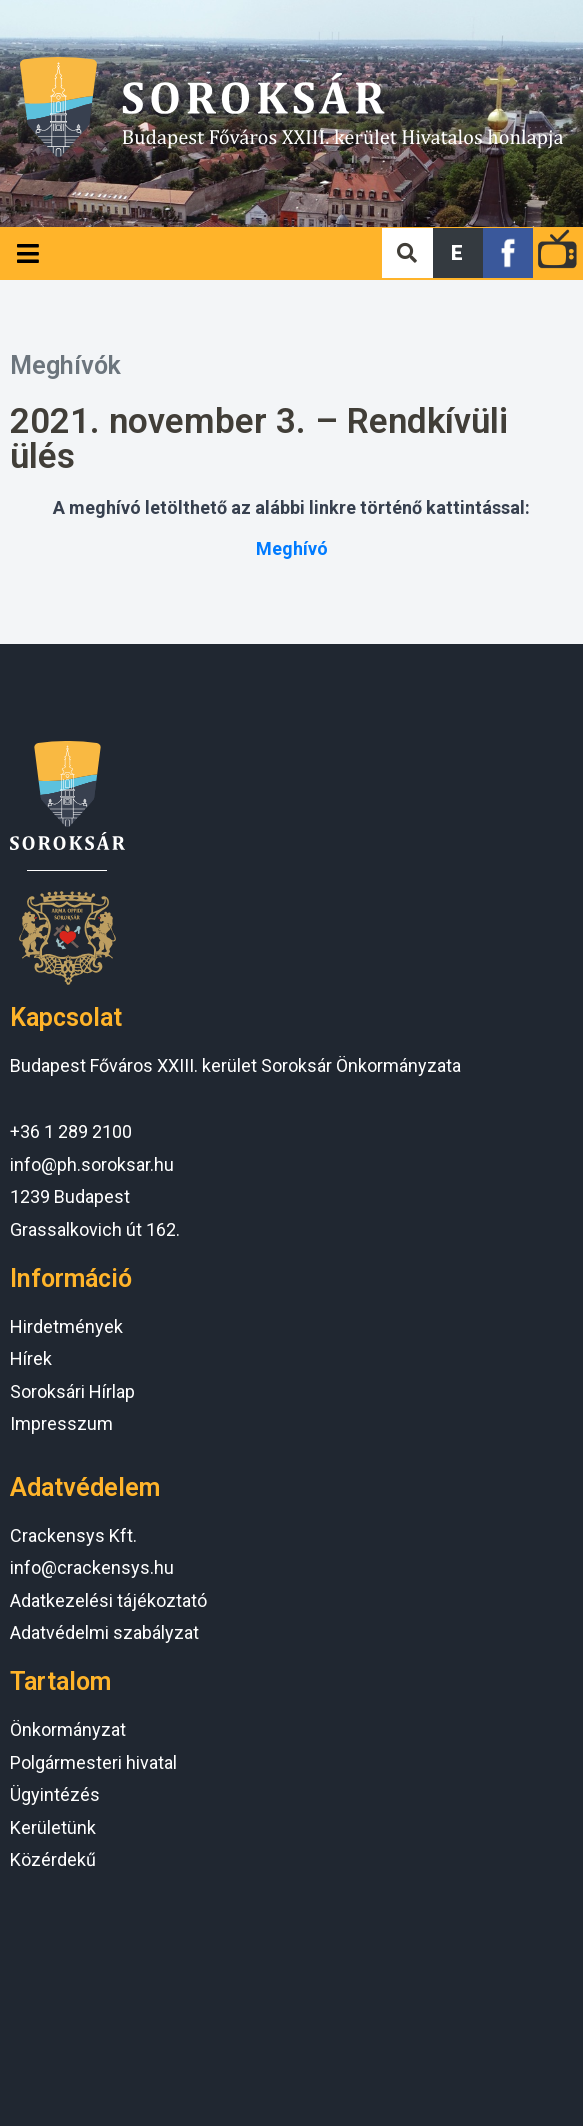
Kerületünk (53, 1827)
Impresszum (61, 1423)
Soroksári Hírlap (72, 1391)
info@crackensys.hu (92, 1567)
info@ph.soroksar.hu (92, 1164)
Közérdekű (53, 1859)
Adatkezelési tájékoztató (108, 1600)
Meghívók (65, 365)
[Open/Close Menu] (27, 253)
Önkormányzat (68, 1729)
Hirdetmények (66, 1326)
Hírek (31, 1358)
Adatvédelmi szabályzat (104, 1632)
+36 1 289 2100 (71, 1131)
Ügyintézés (55, 1794)
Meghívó (292, 548)
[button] (458, 253)
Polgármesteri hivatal (93, 1762)
